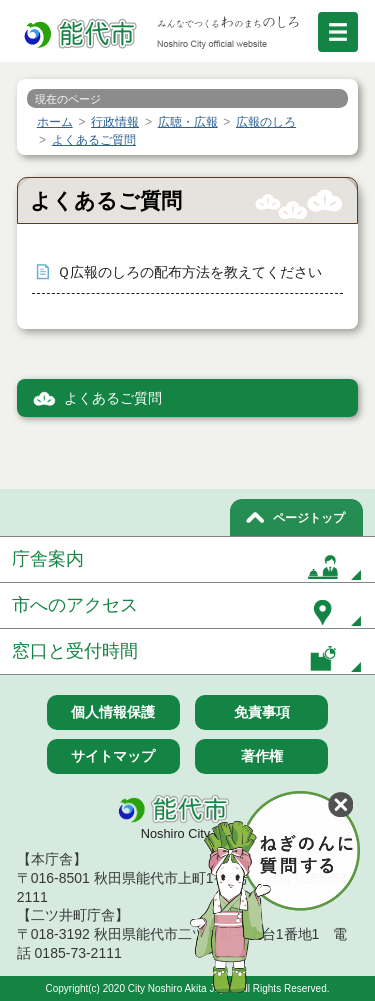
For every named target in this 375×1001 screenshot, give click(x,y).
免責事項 (262, 712)
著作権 (262, 756)
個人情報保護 (113, 712)
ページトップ (309, 518)
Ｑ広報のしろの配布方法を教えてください (189, 272)
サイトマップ (113, 756)
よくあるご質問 (113, 398)
